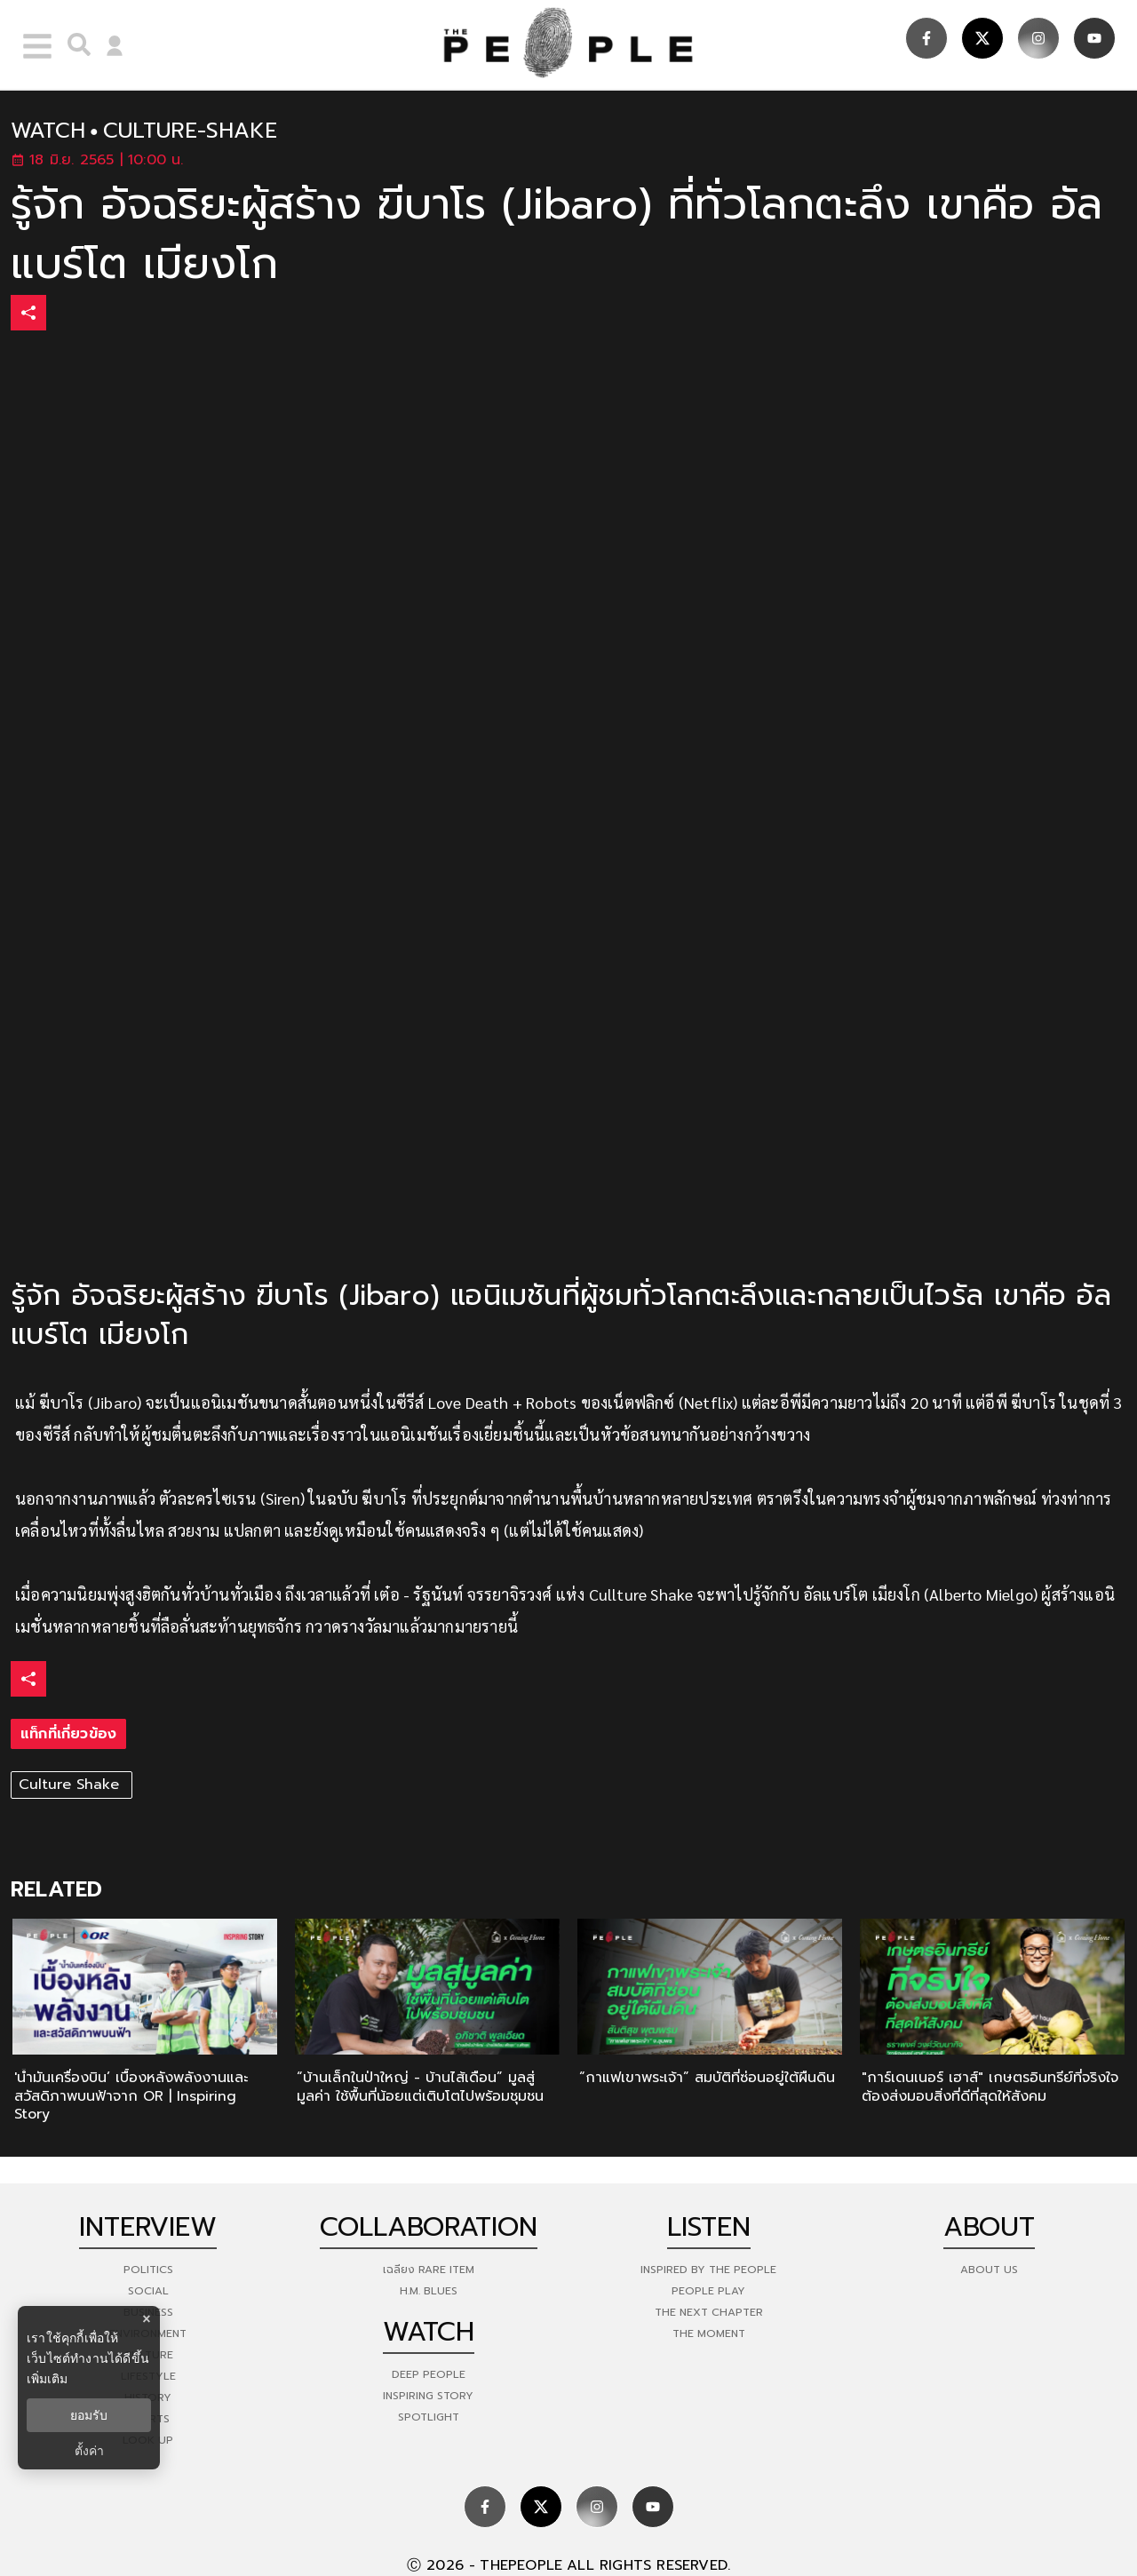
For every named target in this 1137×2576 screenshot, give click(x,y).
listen (709, 2226)
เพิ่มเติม (47, 2379)
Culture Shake (71, 1784)
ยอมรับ (88, 2415)
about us (989, 2270)
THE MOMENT (708, 2333)
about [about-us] (989, 2226)
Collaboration (428, 2226)
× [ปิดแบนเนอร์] (146, 2318)
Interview (148, 2226)
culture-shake (190, 131)
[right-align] (74, 44)
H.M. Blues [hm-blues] (428, 2291)
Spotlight (428, 2417)
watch (48, 131)
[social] (926, 38)
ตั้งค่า (89, 2451)
